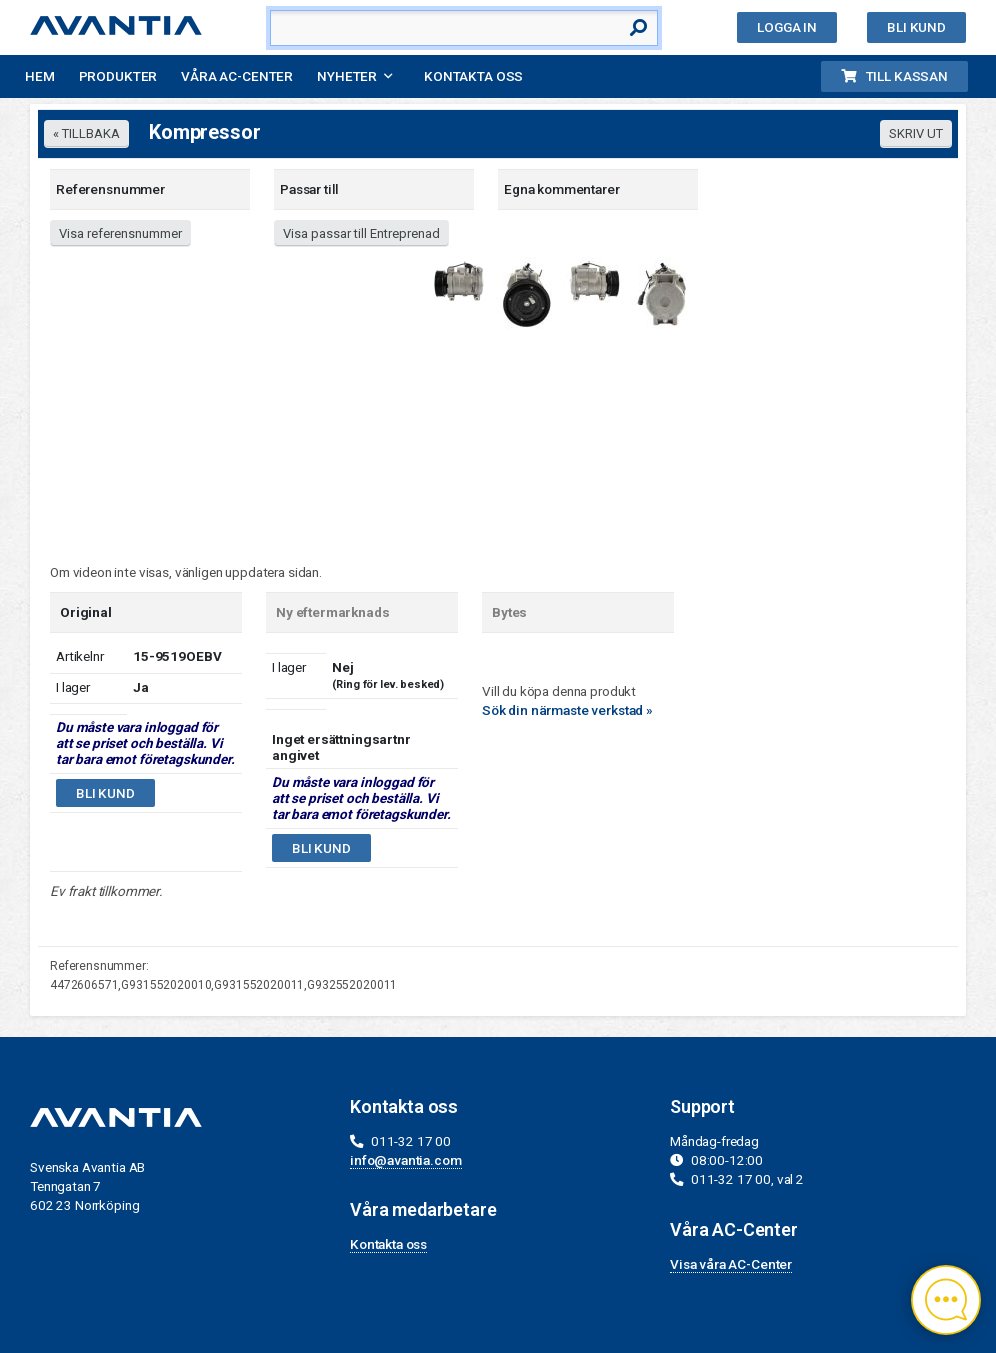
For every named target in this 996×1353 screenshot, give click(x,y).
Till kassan (894, 76)
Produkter (118, 76)
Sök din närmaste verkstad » (567, 710)
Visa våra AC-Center (731, 1264)
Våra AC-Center (237, 76)
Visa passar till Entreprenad (361, 233)
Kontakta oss (473, 76)
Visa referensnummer (120, 233)
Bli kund (916, 27)
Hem (40, 76)
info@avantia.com (406, 1160)
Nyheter (347, 76)
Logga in (787, 27)
